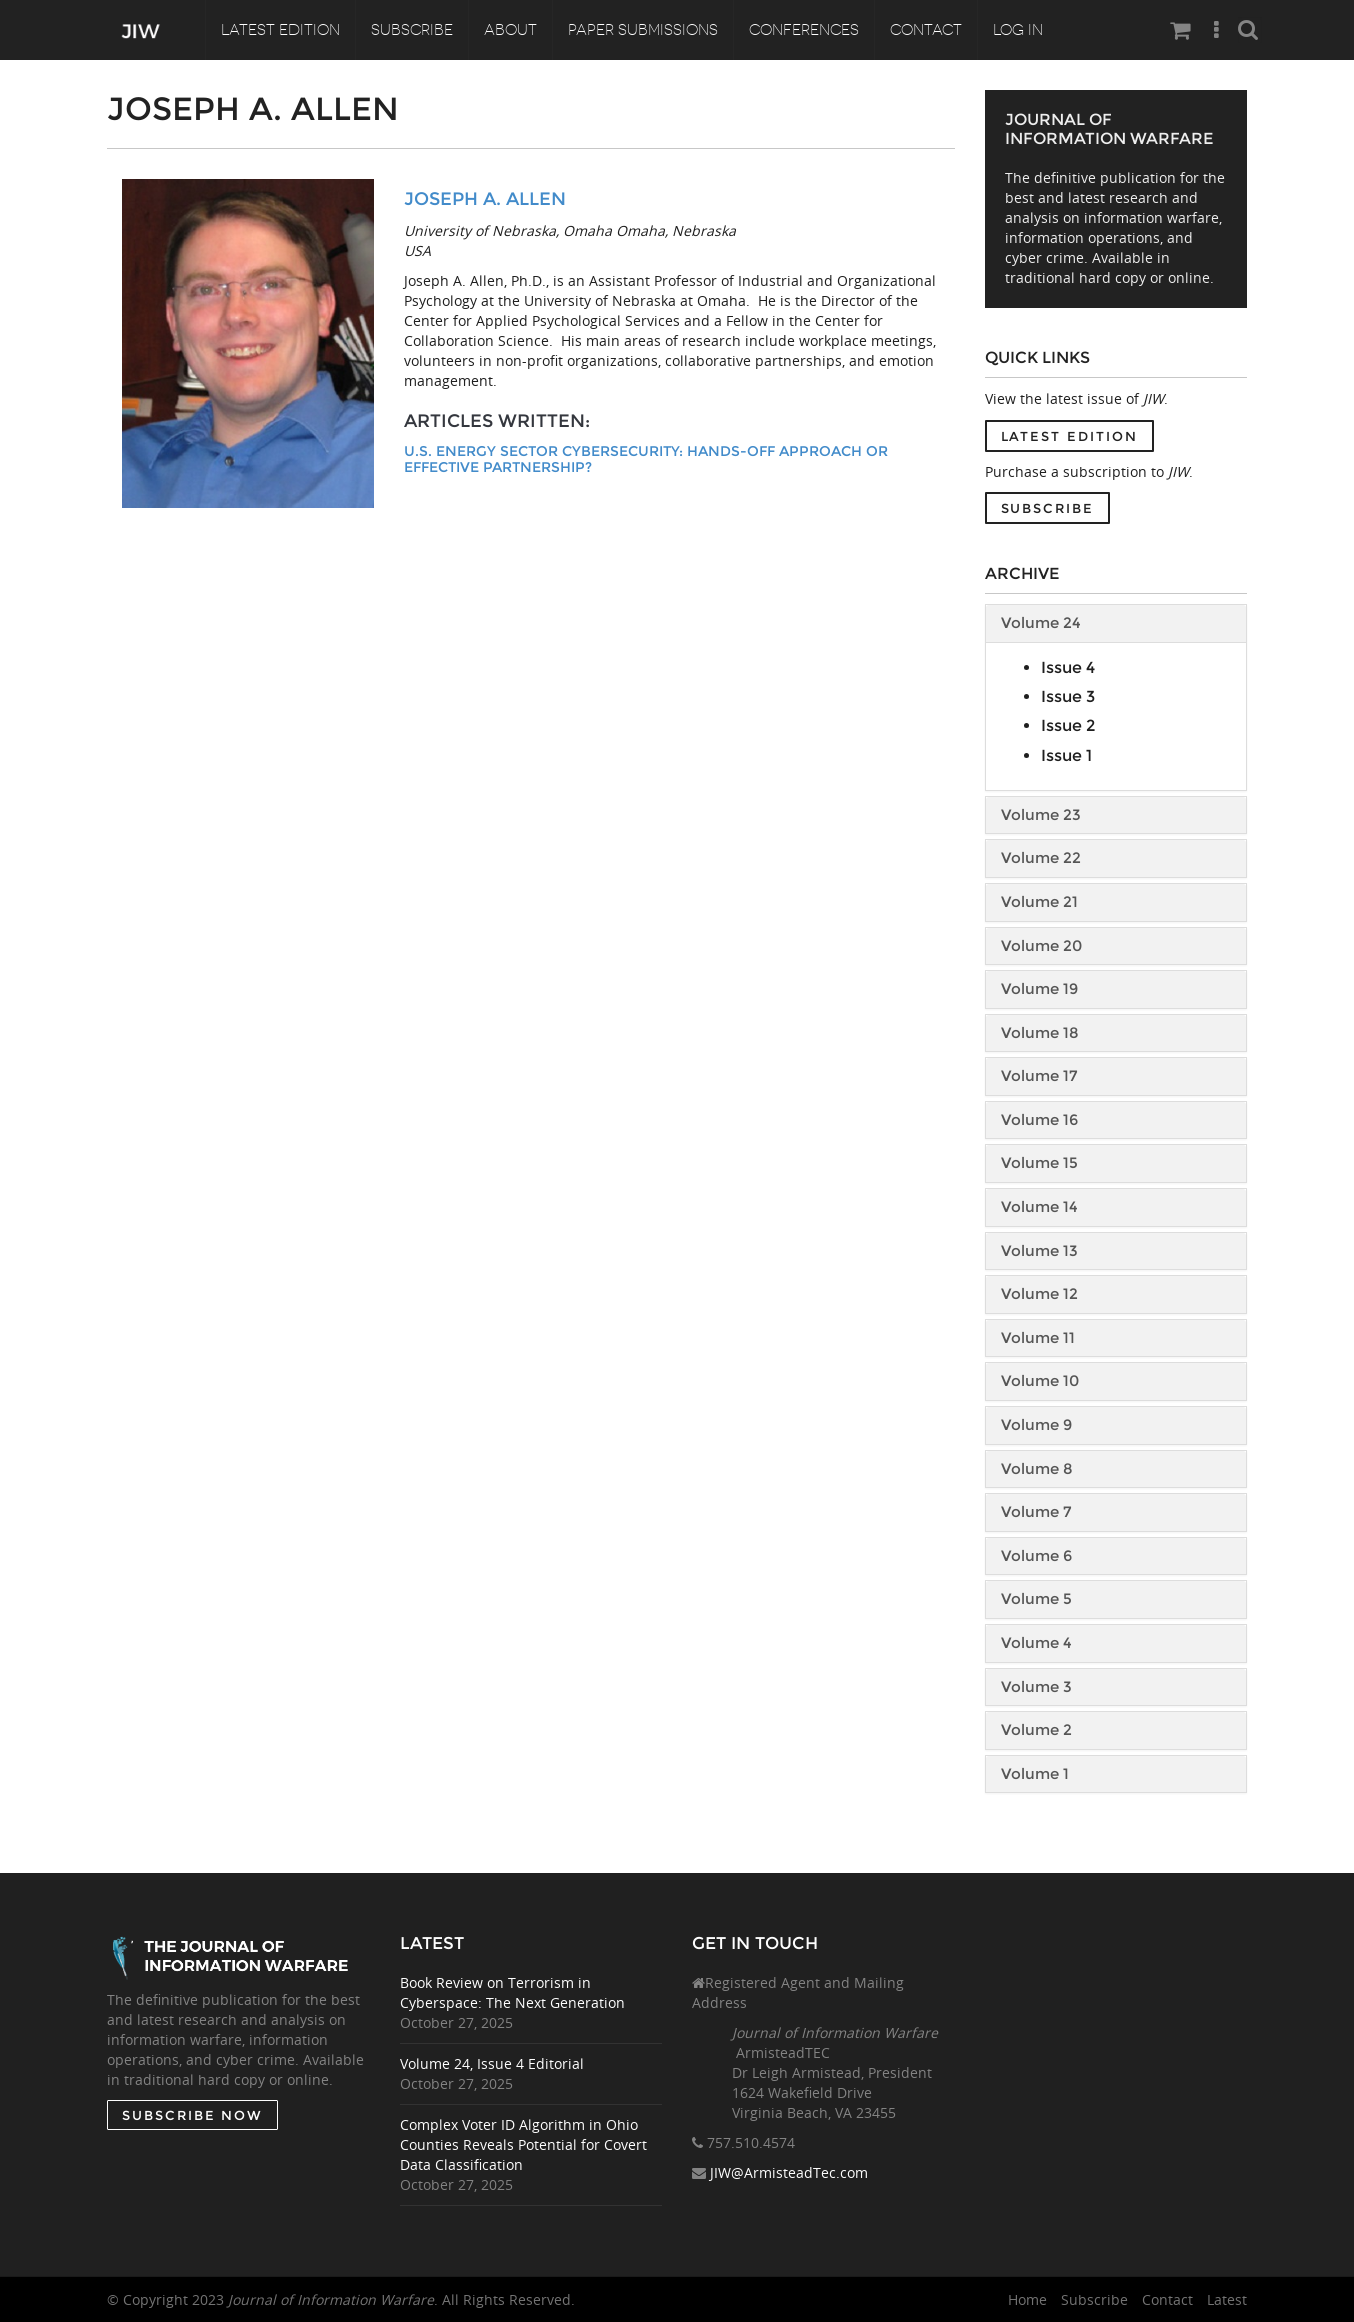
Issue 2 (1068, 725)
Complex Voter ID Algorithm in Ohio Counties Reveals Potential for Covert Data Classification (523, 2144)
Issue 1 (1066, 755)
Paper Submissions (643, 30)
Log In (1018, 30)
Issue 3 (1068, 696)
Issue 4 (1068, 667)
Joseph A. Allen (485, 199)
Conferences (804, 30)
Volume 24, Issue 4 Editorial (492, 2063)
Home (1027, 2299)
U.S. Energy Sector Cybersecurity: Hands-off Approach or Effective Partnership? (646, 459)
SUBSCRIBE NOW (191, 2115)
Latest (1227, 2299)
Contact (926, 30)
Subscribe (412, 30)
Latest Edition (280, 30)
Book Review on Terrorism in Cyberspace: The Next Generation (512, 1992)
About (510, 30)
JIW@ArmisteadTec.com (789, 2173)
